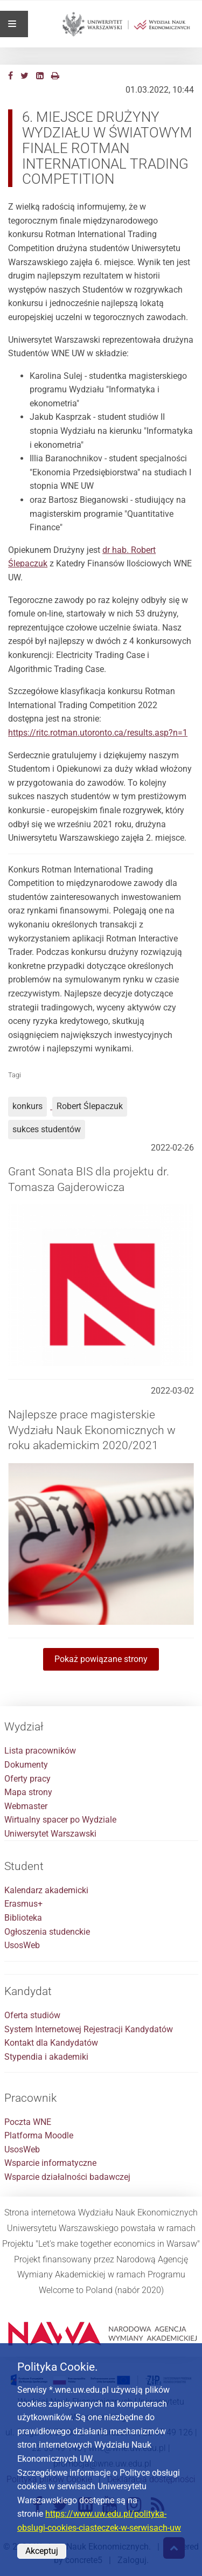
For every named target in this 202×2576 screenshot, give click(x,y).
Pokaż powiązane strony (101, 1659)
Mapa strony (28, 1792)
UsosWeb (22, 1945)
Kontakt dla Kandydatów (51, 2043)
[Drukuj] (55, 76)
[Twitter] (24, 76)
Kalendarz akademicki (46, 1890)
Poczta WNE (27, 2122)
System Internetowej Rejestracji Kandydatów (88, 2029)
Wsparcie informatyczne (50, 2163)
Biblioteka (23, 1918)
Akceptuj (41, 2551)
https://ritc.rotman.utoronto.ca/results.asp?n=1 (97, 733)
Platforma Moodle (38, 2135)
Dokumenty (26, 1765)
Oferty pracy (27, 1779)
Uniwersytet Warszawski (50, 1834)
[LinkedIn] (40, 76)
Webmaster (25, 1806)
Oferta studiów (32, 2015)
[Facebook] (10, 76)
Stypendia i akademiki (46, 2057)
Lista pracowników (40, 1751)
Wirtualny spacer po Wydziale (60, 1820)
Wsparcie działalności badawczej (67, 2177)
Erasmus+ (23, 1904)
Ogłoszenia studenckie (47, 1932)
